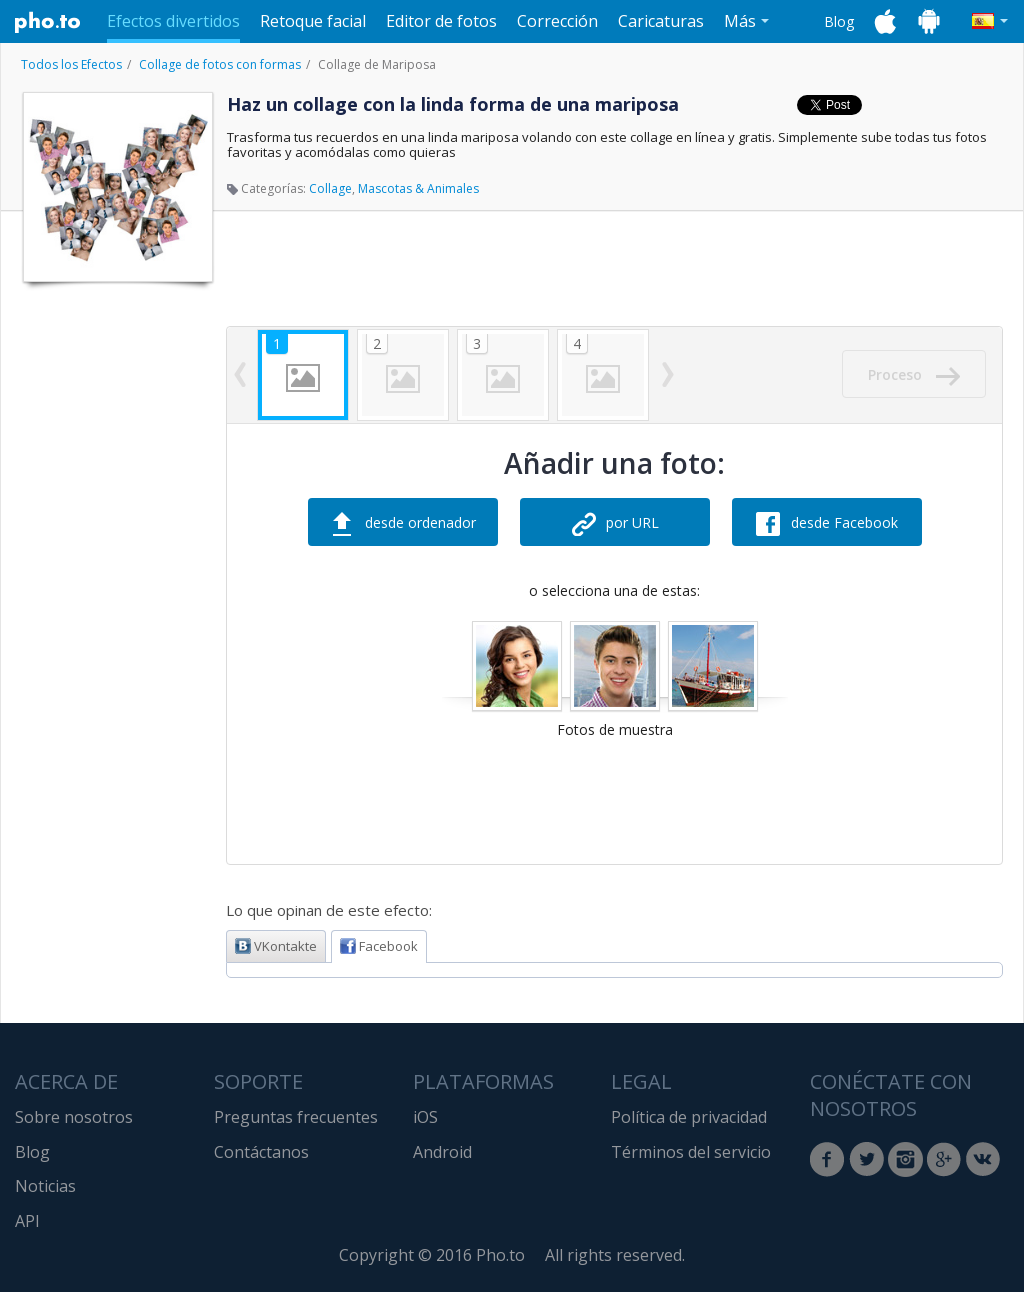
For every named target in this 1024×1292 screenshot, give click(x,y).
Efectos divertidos (173, 21)
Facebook (379, 946)
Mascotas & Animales (418, 188)
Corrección (557, 21)
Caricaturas (661, 21)
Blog (839, 21)
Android (442, 1152)
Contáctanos (261, 1152)
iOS (425, 1117)
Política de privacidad (689, 1117)
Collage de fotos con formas (220, 64)
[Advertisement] (116, 593)
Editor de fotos (441, 21)
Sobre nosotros (74, 1117)
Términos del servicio (691, 1152)
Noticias (45, 1186)
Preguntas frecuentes (296, 1117)
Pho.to (48, 22)
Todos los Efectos (71, 64)
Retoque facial (313, 21)
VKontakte (276, 946)
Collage (330, 188)
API (27, 1221)
